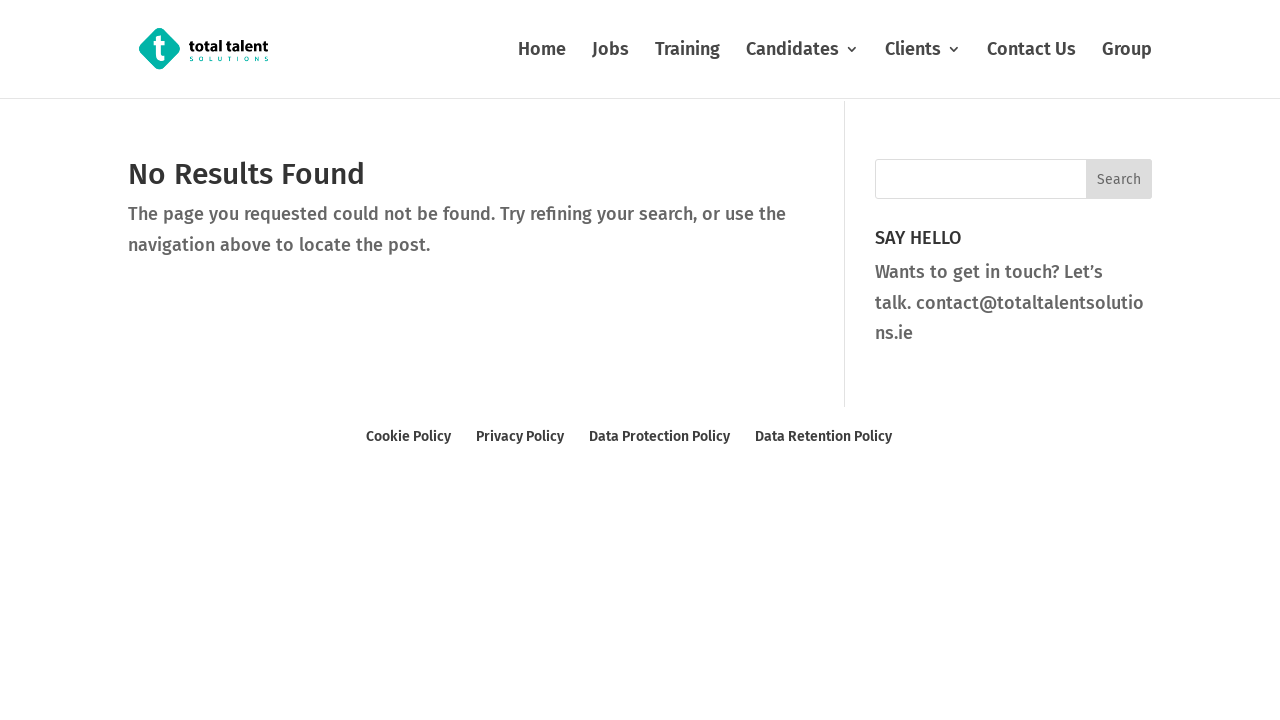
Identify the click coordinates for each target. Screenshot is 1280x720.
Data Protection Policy (659, 436)
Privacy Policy (520, 436)
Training (687, 51)
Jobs (610, 51)
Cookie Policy (408, 436)
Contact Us (1031, 51)
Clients (913, 51)
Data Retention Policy (823, 436)
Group (1127, 51)
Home (542, 51)
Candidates (792, 51)
